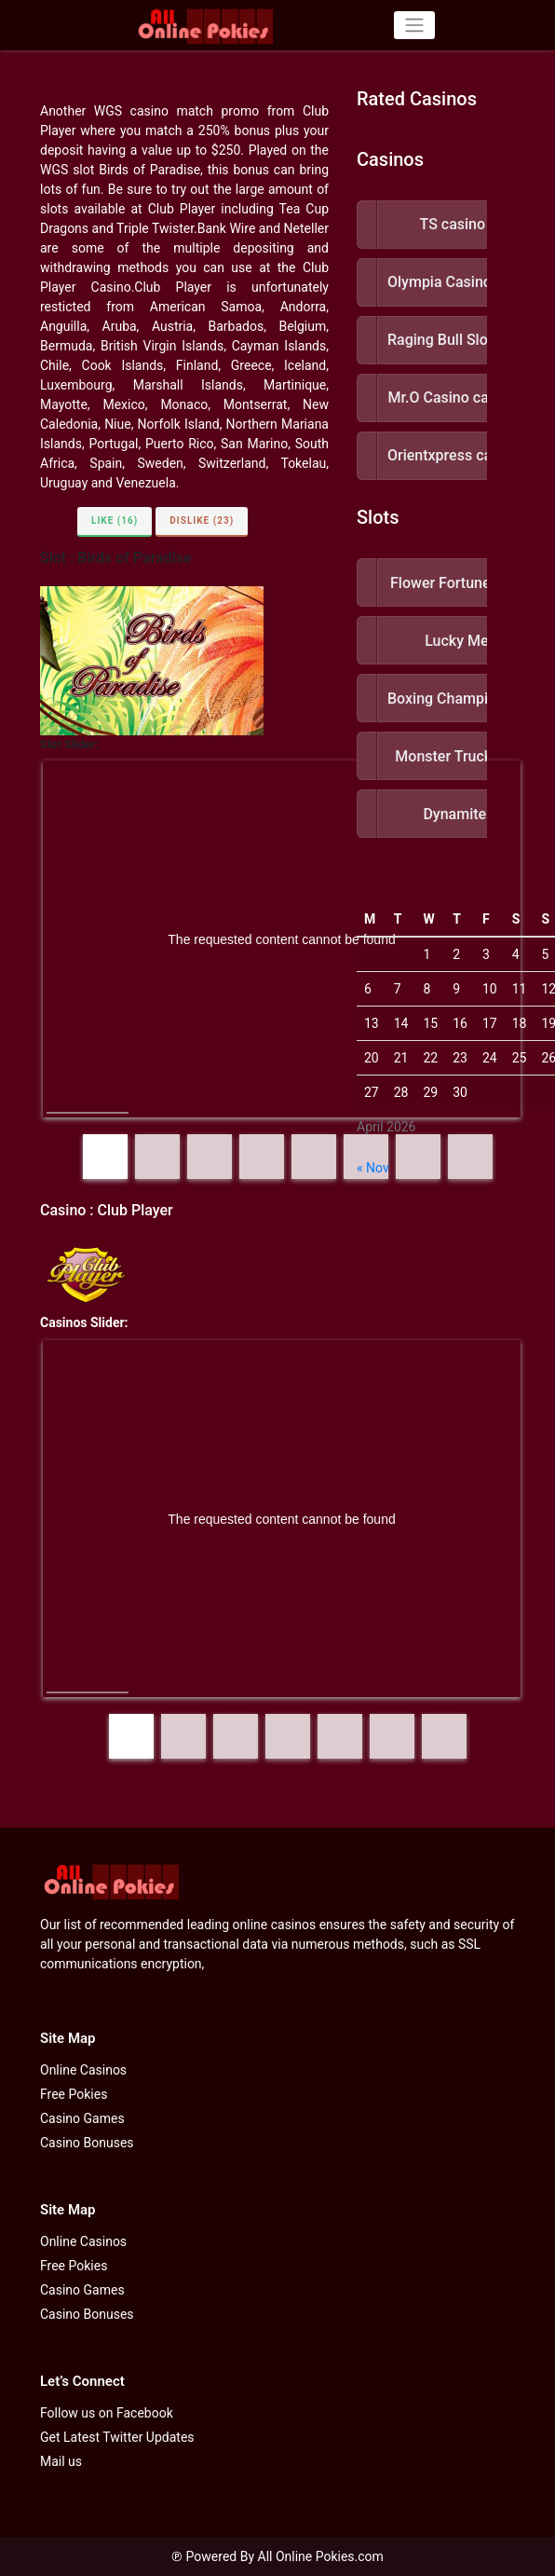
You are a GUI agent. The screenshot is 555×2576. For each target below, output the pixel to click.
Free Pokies (73, 2094)
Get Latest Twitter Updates (117, 2437)
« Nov (373, 1167)
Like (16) (114, 520)
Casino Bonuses (87, 2142)
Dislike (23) (201, 520)
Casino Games (82, 2118)
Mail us (61, 2461)
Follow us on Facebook (106, 2412)
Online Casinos (83, 2069)
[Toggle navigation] (414, 25)
